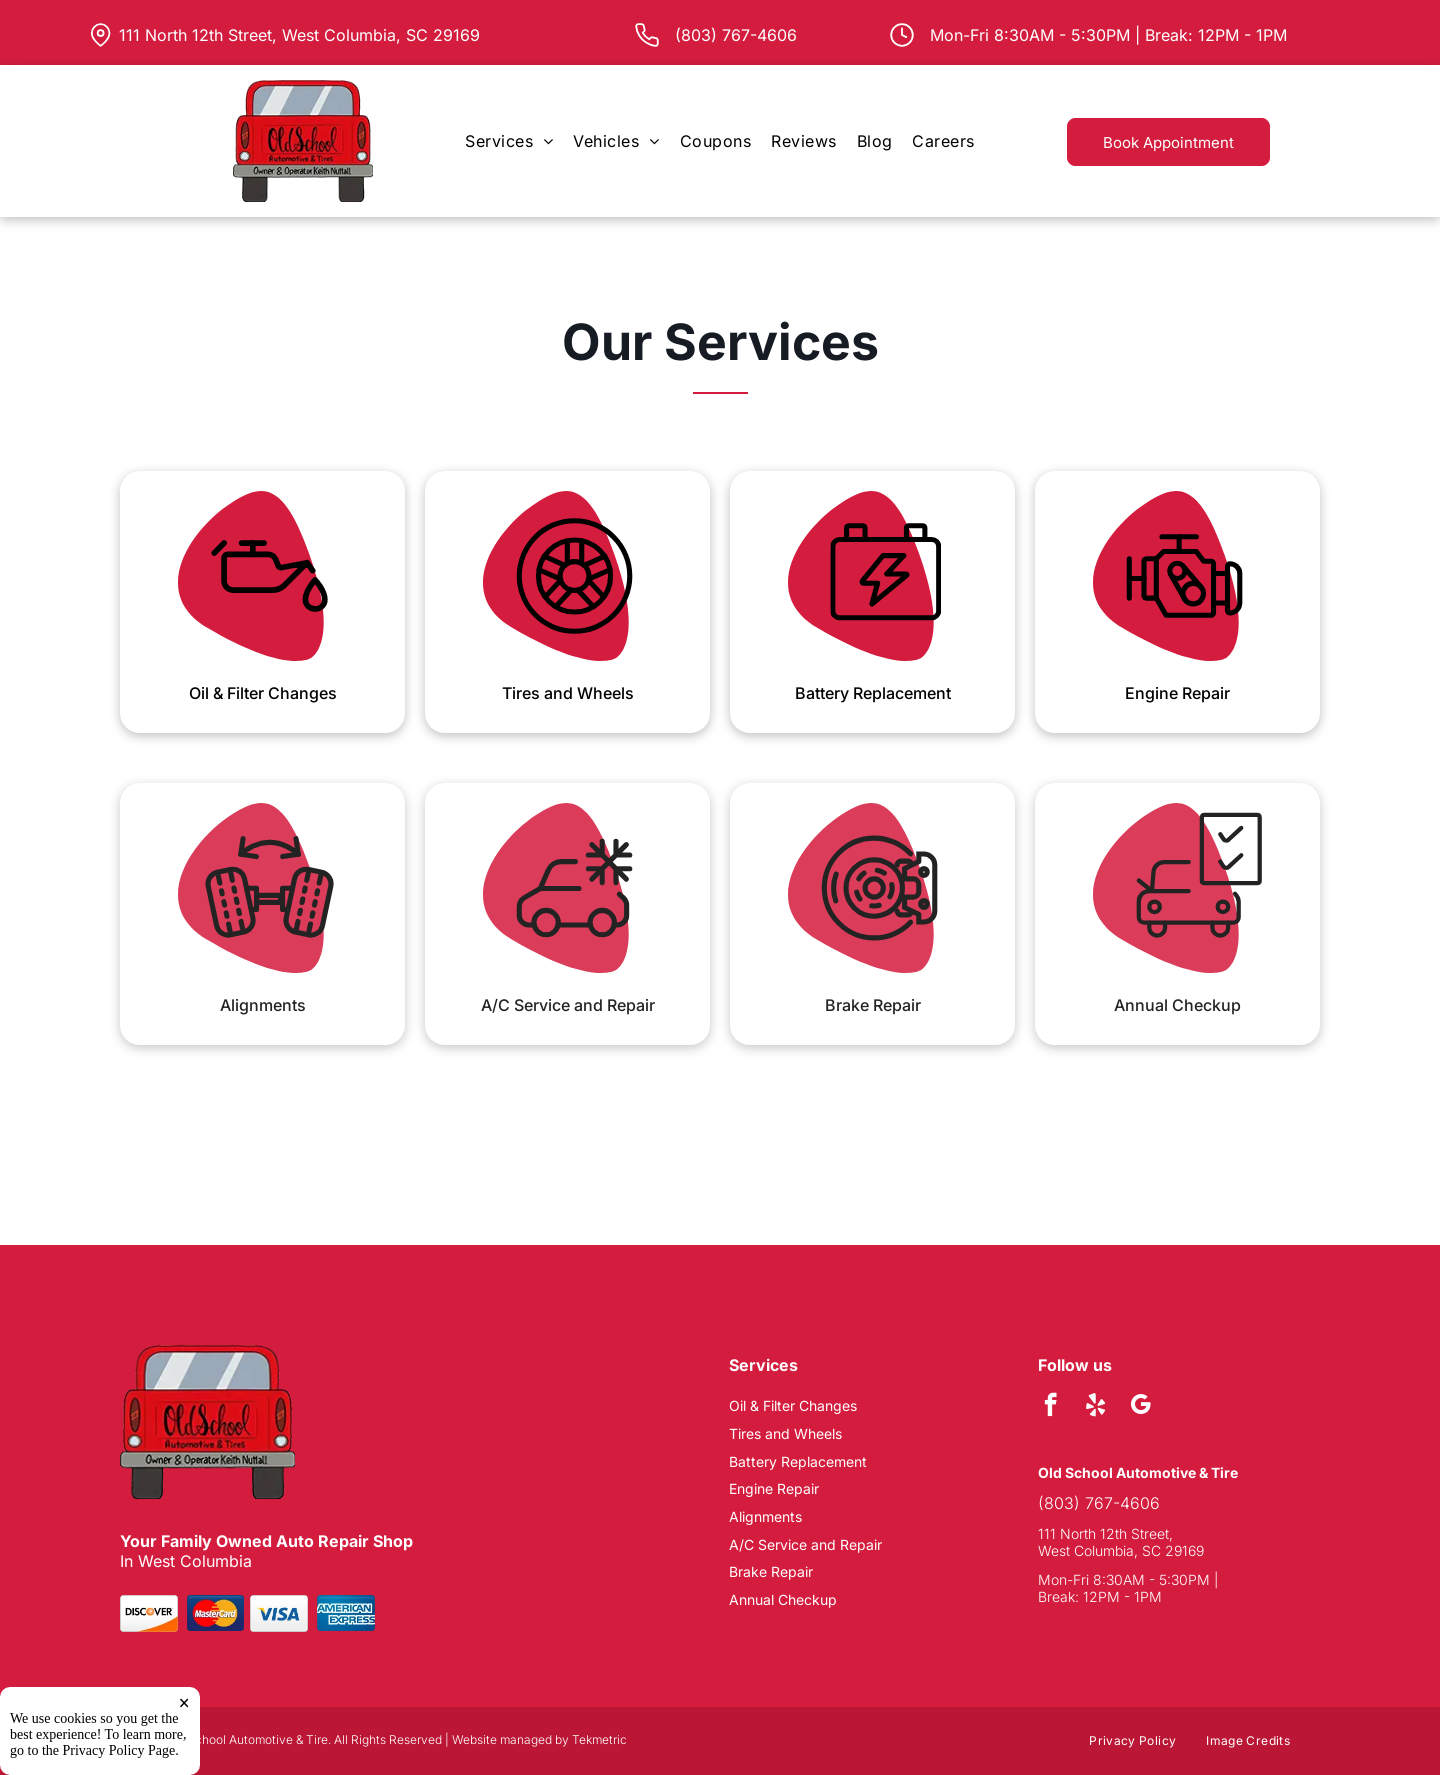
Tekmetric (599, 1739)
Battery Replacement (873, 693)
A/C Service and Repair (568, 1005)
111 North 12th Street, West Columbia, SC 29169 (299, 35)
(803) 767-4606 (1099, 1503)
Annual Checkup (1177, 1005)
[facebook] (1050, 1407)
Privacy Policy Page (119, 1759)
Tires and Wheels (568, 693)
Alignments (263, 1005)
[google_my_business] (1140, 1407)
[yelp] (1095, 1407)
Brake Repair (873, 1005)
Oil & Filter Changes (263, 693)
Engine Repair (1177, 693)
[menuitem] (509, 141)
